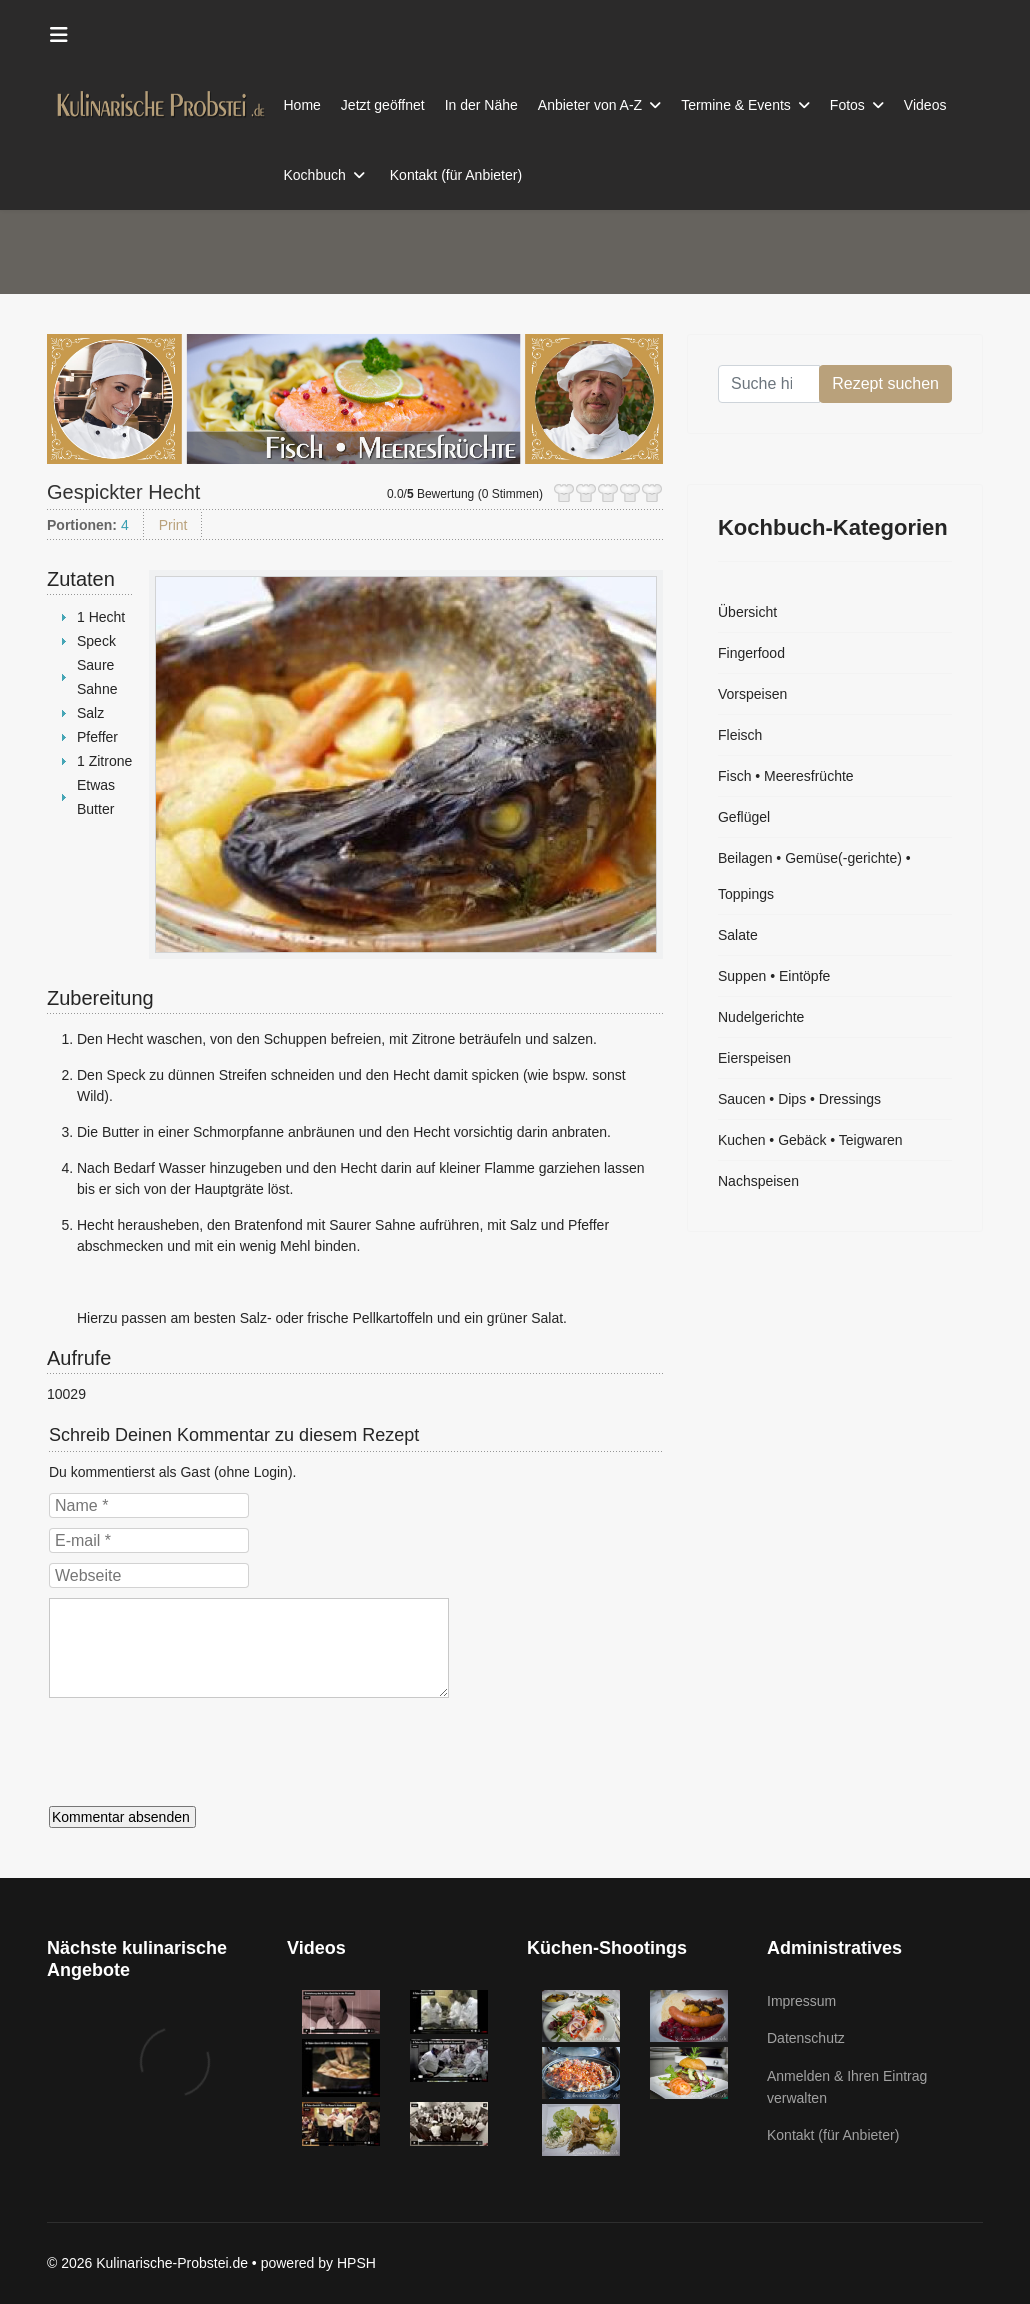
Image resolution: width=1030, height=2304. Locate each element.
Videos (925, 105)
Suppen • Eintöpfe (774, 976)
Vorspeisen (752, 694)
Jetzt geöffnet (383, 105)
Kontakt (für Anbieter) (456, 175)
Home (302, 105)
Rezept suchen (885, 383)
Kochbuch (315, 175)
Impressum (801, 2001)
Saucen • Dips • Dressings (799, 1099)
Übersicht (747, 612)
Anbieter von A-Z (590, 105)
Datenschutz (806, 2038)
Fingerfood (751, 653)
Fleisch (740, 735)
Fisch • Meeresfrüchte (786, 776)
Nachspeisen (758, 1181)
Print (173, 525)
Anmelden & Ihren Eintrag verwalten (847, 2087)
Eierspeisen (754, 1058)
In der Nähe (481, 105)
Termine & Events (736, 105)
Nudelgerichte (761, 1017)
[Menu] (59, 35)
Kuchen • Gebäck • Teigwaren (810, 1140)
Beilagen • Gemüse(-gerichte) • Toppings (814, 876)
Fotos (847, 105)
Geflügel (744, 817)
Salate (738, 935)
